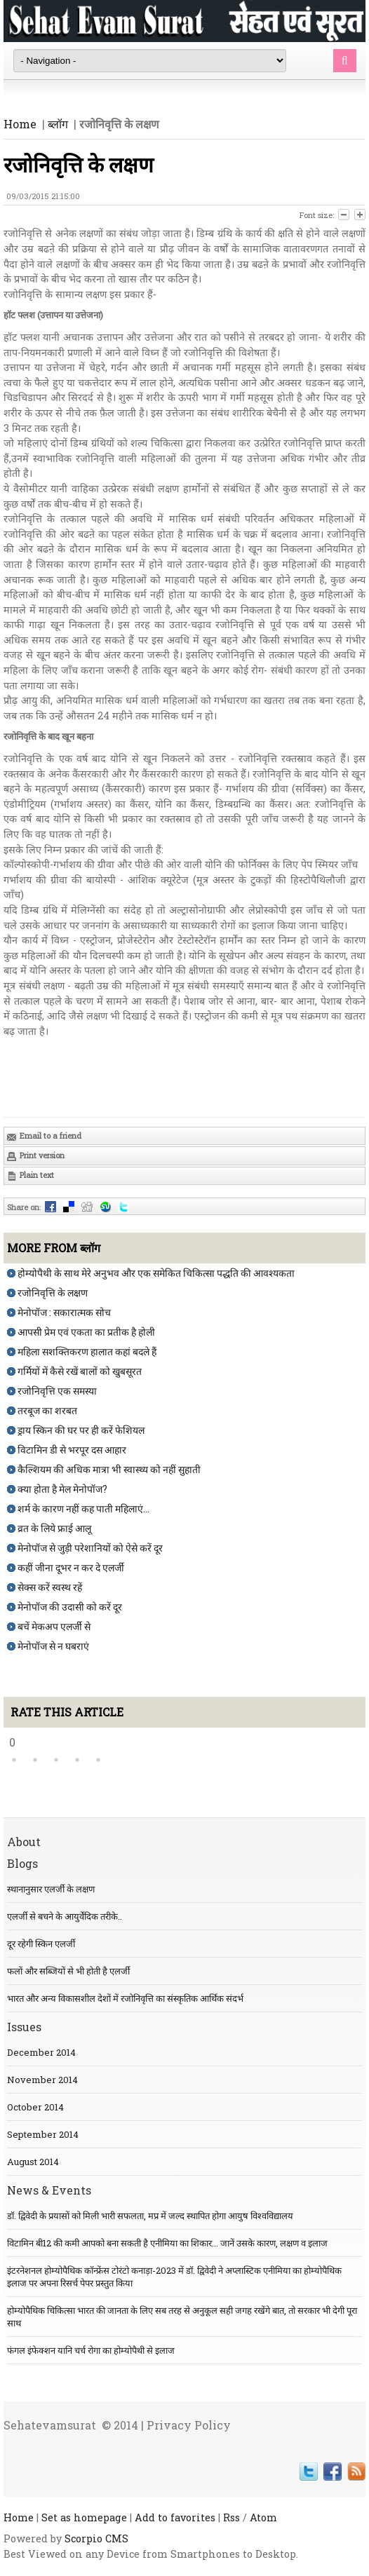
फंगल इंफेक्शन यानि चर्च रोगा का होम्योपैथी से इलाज (91, 2350)
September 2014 (43, 2134)
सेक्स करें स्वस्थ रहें (50, 1587)
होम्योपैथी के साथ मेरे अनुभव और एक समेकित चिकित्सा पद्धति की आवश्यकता (156, 1273)
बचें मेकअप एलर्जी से (54, 1626)
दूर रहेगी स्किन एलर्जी (41, 1943)
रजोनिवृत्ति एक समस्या (57, 1390)
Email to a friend (43, 1136)
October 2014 (35, 2107)
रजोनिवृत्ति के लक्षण (53, 1292)
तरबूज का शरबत (47, 1410)
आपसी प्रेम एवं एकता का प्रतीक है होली (86, 1331)
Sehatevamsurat (50, 2425)
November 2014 (42, 2079)
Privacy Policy (189, 2425)
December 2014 (41, 2052)
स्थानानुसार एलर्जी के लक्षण (51, 1889)
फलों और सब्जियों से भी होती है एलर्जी (68, 1971)
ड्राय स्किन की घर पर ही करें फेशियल (81, 1430)
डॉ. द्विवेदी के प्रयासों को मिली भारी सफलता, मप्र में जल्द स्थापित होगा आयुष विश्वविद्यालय (150, 2215)
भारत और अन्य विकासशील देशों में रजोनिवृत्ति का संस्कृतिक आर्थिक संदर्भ (125, 1998)
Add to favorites (175, 2517)
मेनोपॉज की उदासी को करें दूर (70, 1606)
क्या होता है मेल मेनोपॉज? (62, 1489)
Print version (35, 1156)
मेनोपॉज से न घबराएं (53, 1646)
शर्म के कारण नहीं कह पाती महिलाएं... (83, 1508)
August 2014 (33, 2161)
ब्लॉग (58, 123)
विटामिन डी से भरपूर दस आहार (72, 1449)
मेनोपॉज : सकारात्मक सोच (64, 1312)
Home (20, 123)
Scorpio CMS (96, 2538)
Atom (263, 2517)
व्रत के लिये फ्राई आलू (54, 1528)
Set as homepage (84, 2517)
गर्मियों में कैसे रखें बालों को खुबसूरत (80, 1371)
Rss (231, 2517)
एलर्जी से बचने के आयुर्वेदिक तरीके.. (64, 1916)
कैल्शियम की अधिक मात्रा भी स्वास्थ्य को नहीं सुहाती (109, 1469)
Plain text (30, 1175)
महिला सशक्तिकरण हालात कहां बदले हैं (87, 1351)
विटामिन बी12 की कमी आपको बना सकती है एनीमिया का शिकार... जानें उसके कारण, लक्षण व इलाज (167, 2243)
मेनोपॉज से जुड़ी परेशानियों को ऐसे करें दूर (90, 1547)
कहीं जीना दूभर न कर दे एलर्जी (71, 1567)
